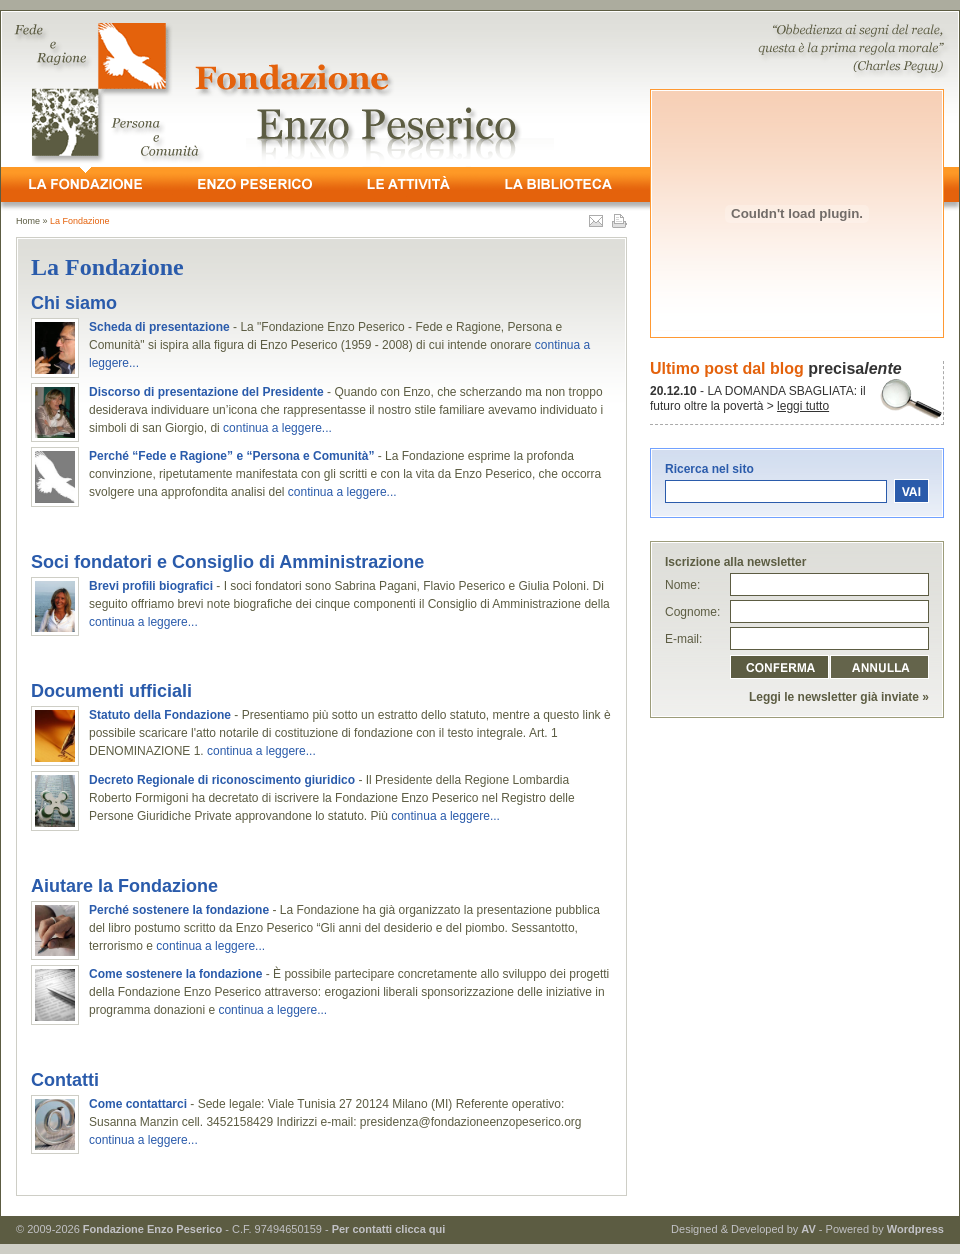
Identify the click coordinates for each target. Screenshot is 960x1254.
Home (28, 221)
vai (911, 490)
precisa (854, 368)
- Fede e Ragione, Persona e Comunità (480, 89)
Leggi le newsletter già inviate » (839, 697)
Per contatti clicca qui (389, 1229)
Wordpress (915, 1229)
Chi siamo (74, 303)
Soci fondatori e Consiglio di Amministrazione (227, 562)
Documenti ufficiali (111, 691)
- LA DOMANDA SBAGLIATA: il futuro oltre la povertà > (758, 398)
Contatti (65, 1080)
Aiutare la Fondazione (124, 886)
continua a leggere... (277, 428)
